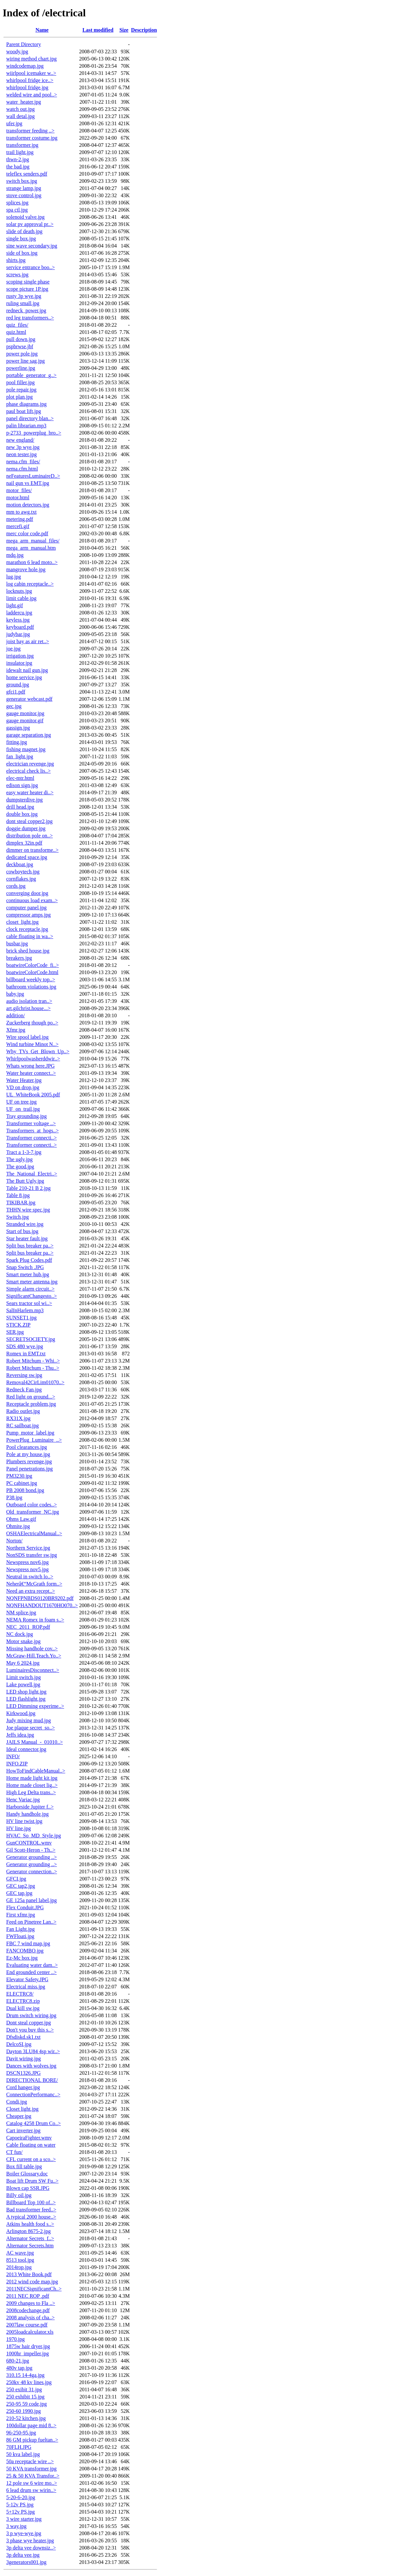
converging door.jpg (27, 893)
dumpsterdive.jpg (24, 799)
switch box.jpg (21, 181)
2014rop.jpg (19, 2267)
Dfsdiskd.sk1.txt (23, 2037)
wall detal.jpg (20, 116)
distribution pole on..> (29, 835)
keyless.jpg (18, 620)
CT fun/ (14, 2152)
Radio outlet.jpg (23, 1411)
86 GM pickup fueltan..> (32, 2440)
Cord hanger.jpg (23, 2087)
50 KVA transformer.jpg (31, 2468)
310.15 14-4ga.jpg (25, 2375)
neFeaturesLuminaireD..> (33, 476)
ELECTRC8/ (20, 1994)
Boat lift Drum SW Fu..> (32, 2181)
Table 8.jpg (18, 1195)
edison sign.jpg (22, 785)
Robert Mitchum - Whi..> (33, 1361)
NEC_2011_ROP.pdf (28, 1627)
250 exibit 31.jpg (24, 2389)
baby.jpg (15, 994)
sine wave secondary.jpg (31, 246)
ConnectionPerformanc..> (33, 2094)
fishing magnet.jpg (25, 749)
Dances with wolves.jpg (31, 2066)
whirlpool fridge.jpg (27, 87)
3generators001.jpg (26, 2562)
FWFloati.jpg (20, 1936)
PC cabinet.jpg (21, 1483)
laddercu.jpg (19, 612)
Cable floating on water (31, 2145)
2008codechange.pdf (28, 2310)
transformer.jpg (22, 145)
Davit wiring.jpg (23, 2058)
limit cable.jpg (21, 598)
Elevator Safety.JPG (27, 1979)
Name (41, 30)
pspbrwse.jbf (19, 346)
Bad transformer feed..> (31, 2209)
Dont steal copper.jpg (28, 2022)
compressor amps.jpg (28, 915)
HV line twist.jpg (24, 1821)
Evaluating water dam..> (32, 1965)
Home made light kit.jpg (31, 1778)
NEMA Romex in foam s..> (35, 1620)
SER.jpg (15, 1332)
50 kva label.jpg (23, 2454)
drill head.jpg (20, 807)
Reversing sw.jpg (24, 1375)
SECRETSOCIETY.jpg (30, 1339)
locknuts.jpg (19, 591)
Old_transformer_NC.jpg (32, 1512)
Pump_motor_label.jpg (30, 1432)
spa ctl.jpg (17, 210)
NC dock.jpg (19, 1634)
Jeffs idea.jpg (20, 1735)
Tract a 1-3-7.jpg (23, 1152)
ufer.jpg (14, 123)
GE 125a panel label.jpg (31, 1900)
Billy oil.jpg (18, 2195)
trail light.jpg (20, 152)
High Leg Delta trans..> (31, 1792)
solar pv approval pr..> (30, 224)
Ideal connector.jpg (26, 1749)
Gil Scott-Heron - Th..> (30, 1850)
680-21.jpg (17, 2360)
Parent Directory (23, 44)
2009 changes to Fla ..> (30, 2303)
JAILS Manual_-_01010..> (34, 1742)
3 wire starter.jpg (24, 2519)
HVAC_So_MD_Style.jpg (33, 1835)
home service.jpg (24, 677)
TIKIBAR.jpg (20, 1202)
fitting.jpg (16, 742)
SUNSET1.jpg (21, 1317)
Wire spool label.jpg (27, 1037)
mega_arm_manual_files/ (33, 540)
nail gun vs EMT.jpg (27, 483)
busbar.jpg (17, 943)
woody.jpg (17, 51)
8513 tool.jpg (20, 2260)
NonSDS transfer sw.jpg (31, 1555)
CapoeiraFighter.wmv (29, 2137)
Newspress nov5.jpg (27, 1569)
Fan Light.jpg (20, 1929)
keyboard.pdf (20, 627)
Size (124, 30)
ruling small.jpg (22, 303)
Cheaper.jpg (18, 2116)
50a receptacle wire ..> (30, 2461)
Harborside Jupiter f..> (30, 1807)
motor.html (17, 497)
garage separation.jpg (28, 735)
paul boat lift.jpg (23, 411)
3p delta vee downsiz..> (31, 2547)
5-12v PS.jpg (20, 2504)
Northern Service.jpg (28, 1548)
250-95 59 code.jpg (26, 2404)
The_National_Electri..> (31, 1173)
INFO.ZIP (16, 1763)
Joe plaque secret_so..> (30, 1727)
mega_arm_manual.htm (31, 548)
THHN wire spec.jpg (28, 1209)
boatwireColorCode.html (32, 972)
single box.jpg (21, 238)
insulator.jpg (19, 663)
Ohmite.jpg (18, 1526)
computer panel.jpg (26, 907)
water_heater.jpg (23, 102)
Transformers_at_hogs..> (32, 1130)
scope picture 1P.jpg (27, 289)
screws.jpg (17, 274)
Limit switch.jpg (23, 1677)
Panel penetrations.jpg (29, 1468)
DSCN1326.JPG (23, 2073)
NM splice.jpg (21, 1612)
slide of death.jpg (24, 231)
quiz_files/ (17, 325)
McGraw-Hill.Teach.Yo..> (33, 1655)
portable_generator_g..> (31, 375)
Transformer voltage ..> (31, 1123)
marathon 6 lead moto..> (32, 562)
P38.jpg (14, 1497)
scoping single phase (27, 281)
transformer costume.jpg (31, 138)
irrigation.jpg (20, 656)
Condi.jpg (16, 2101)
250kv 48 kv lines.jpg (29, 2382)
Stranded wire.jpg (25, 1224)
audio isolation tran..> (29, 1001)
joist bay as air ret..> (27, 641)
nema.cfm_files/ (23, 461)
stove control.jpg (24, 195)
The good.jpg (20, 1166)
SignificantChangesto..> (31, 1296)
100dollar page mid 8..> (31, 2425)
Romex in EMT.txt (25, 1353)
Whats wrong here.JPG (30, 1066)
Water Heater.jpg (24, 1080)
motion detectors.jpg (27, 504)
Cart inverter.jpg (23, 2130)
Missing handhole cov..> (32, 1648)
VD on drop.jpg (22, 1087)
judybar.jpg (18, 634)
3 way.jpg (16, 2526)
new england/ (20, 440)
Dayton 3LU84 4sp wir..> (33, 2051)
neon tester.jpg (21, 454)
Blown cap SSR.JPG (27, 2188)
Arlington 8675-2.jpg (28, 2231)
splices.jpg (17, 202)
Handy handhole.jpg (27, 1814)
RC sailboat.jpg (22, 1425)
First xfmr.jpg (20, 1914)
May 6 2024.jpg (23, 1663)
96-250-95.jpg (21, 2432)
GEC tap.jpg (19, 1893)
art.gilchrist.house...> (28, 1008)
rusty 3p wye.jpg (23, 296)
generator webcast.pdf (29, 699)
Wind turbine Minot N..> (32, 1044)
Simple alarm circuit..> (30, 1289)
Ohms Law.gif (21, 1519)
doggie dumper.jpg (25, 828)
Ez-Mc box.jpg (22, 1958)
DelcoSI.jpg (18, 2044)
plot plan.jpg (19, 397)
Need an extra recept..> (30, 1591)
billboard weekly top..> (30, 979)
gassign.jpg (18, 727)
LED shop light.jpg (26, 1691)
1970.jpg (15, 2339)
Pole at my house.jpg (28, 1454)
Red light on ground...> (30, 1397)
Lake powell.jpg (23, 1684)
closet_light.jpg (22, 922)
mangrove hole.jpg (25, 569)
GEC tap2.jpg (20, 1886)
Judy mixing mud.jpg (28, 1720)
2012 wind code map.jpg (32, 2281)
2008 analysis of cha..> (30, 2317)
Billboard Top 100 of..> (31, 2202)
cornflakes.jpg (21, 879)
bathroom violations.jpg (31, 986)
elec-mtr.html (20, 778)
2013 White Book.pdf (29, 2274)
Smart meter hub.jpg (27, 1274)
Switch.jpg (17, 1217)
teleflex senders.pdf (26, 174)
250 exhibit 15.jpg (25, 2396)
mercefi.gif (17, 526)
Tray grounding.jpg (26, 1116)
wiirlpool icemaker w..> (31, 73)
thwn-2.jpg (17, 159)
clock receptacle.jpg (27, 929)
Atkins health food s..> (30, 2224)
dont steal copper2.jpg (29, 821)
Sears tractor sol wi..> (29, 1303)
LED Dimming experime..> (35, 1706)
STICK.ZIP (18, 1325)
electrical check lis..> (28, 771)
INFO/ (13, 1756)
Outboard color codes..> (31, 1504)
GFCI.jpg (16, 1878)
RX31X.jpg (18, 1418)
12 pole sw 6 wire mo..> (31, 2483)
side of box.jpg (22, 253)
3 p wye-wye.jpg (23, 2533)
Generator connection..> (31, 1871)
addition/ (15, 1015)
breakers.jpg (19, 958)
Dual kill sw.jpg (23, 2008)
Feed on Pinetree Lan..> (31, 1922)
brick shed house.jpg (27, 950)
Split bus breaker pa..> (30, 1245)
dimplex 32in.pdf (24, 843)
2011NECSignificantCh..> (34, 2289)
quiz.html (16, 332)
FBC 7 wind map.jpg (28, 1943)
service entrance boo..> (30, 267)
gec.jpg (14, 706)
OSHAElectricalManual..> (34, 1533)
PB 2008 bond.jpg (25, 1490)
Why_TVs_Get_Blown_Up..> (37, 1051)
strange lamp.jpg (23, 188)
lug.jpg (13, 576)
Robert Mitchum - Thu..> (32, 1368)
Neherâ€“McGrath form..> (34, 1584)
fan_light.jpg (19, 756)
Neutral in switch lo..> (29, 1576)
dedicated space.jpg (26, 857)
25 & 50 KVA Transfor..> (33, 2476)
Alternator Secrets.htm (30, 2245)
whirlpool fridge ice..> (29, 80)
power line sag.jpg (25, 361)
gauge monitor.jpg (25, 713)
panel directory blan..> (30, 418)
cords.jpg (16, 886)
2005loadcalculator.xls (29, 2332)
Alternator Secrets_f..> (30, 2238)
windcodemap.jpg (25, 66)
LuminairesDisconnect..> (32, 1670)
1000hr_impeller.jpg (27, 2353)
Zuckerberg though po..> (32, 1022)
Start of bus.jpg (22, 1231)
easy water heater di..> (30, 792)
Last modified (98, 30)
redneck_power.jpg (26, 310)
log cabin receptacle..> (30, 584)
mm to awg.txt (21, 512)
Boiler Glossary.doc (27, 2173)
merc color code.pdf (27, 533)
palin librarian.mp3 (26, 425)
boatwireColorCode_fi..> (32, 965)
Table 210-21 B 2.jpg (28, 1188)
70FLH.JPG (18, 2447)
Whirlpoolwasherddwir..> (33, 1058)
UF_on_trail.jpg (23, 1109)
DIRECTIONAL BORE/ (32, 2080)
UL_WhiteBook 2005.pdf (33, 1094)
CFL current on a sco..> (31, 2159)
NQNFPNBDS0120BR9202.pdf (40, 1598)
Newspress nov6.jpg (27, 1562)
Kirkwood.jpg (20, 1713)
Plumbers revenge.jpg (29, 1461)
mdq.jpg (15, 555)
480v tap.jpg (19, 2368)
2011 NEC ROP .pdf (27, 2296)
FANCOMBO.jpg (25, 1950)
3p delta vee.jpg (23, 2555)
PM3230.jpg (19, 1476)
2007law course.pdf (26, 2324)
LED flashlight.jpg (25, 1699)
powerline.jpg (20, 368)
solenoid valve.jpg (25, 217)
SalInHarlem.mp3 (25, 1310)
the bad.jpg (17, 166)
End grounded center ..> (31, 1972)
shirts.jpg (16, 260)
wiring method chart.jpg (31, 58)
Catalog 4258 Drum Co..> (33, 2123)
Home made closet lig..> (32, 1785)
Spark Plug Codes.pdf (29, 1260)
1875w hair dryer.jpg (28, 2346)
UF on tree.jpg (21, 1102)
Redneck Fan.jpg (24, 1389)
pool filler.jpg (20, 382)
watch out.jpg (20, 109)
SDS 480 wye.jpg (24, 1346)
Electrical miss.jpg (25, 1986)
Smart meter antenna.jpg (32, 1281)
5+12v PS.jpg (20, 2512)
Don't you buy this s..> (30, 2030)
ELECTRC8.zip (23, 2001)
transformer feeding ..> (30, 130)
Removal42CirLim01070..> (35, 1382)
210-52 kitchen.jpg (26, 2418)
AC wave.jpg (20, 2253)
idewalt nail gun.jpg (27, 670)
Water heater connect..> (31, 1073)
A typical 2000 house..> (31, 2217)
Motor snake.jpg (23, 1641)
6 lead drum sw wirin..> (31, 2490)
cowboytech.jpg (23, 871)
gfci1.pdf (15, 692)
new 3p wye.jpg (23, 447)
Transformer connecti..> (31, 1138)
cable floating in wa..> (29, 936)
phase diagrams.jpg (26, 404)
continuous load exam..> (32, 900)
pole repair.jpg (21, 389)
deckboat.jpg (19, 864)
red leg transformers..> (30, 317)
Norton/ (14, 1540)
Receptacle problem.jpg (31, 1404)
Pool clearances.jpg (26, 1447)
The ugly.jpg (19, 1159)
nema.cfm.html (22, 469)
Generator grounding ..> (31, 1857)
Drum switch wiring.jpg (31, 2015)
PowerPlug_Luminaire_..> (34, 1440)
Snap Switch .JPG (25, 1267)
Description (144, 30)
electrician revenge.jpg (30, 763)
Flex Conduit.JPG (25, 1907)
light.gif (14, 605)
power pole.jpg (22, 353)
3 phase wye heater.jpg (30, 2540)
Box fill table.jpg (24, 2166)
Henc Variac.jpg (23, 1799)
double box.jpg (22, 814)
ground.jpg (17, 684)
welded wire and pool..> (31, 94)
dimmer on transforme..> (32, 850)
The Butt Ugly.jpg (25, 1181)
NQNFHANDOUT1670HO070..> (42, 1605)
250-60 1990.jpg (23, 2411)
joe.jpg (13, 648)
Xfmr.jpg (15, 1030)
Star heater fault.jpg (27, 1238)
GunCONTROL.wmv (29, 1843)
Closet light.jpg (22, 2109)
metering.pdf (19, 519)
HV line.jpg (18, 1828)
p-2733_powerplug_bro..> (33, 433)
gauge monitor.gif (25, 720)
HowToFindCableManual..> (35, 1771)
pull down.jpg (20, 339)
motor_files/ (19, 490)
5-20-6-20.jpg (20, 2497)
